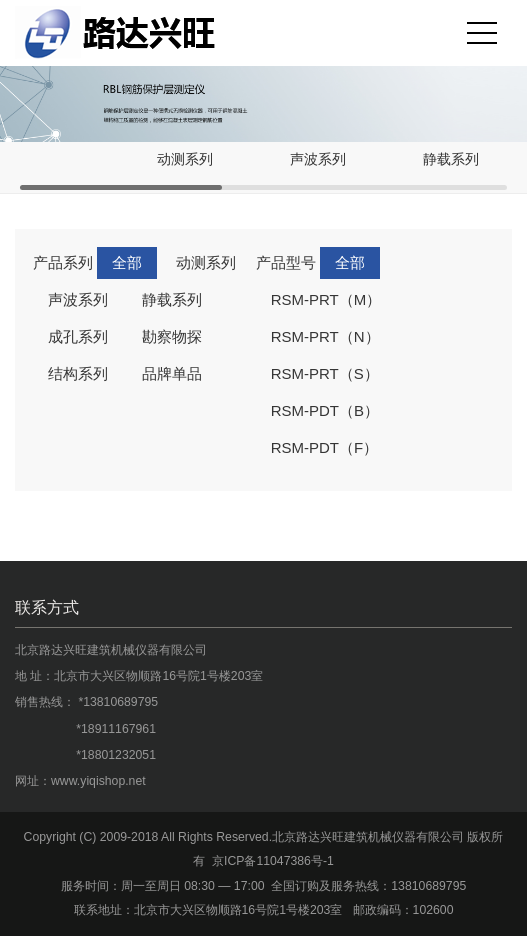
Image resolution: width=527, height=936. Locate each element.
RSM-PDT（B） (325, 410)
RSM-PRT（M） (326, 299)
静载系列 (451, 159)
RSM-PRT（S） (325, 373)
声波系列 (318, 159)
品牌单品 (172, 373)
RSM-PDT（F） (325, 447)
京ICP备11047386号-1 (273, 861)
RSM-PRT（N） (325, 336)
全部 (127, 262)
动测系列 (185, 159)
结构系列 (78, 373)
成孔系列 (78, 336)
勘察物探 (172, 336)
